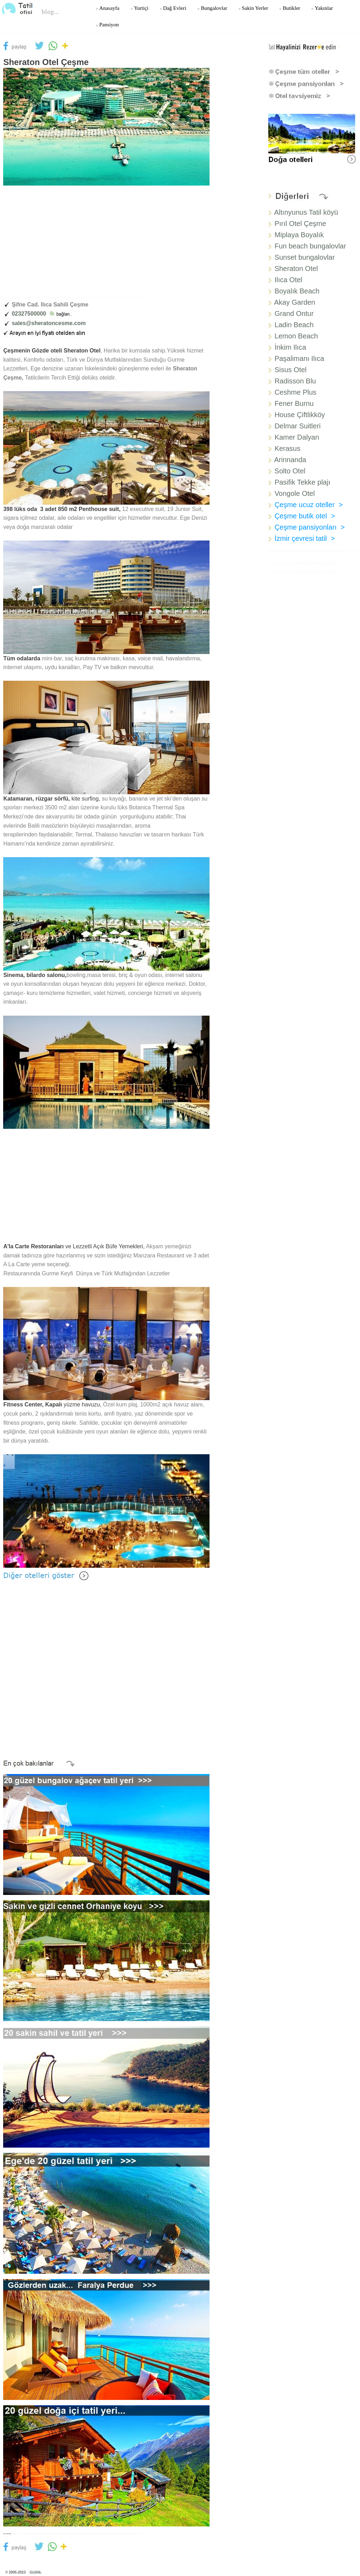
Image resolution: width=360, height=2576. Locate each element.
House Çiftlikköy (300, 415)
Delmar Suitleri (298, 426)
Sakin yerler (253, 8)
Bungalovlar (212, 8)
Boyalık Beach (297, 291)
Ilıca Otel (288, 280)
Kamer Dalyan (297, 437)
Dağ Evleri (172, 8)
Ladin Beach (294, 325)
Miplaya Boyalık (299, 235)
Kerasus (287, 448)
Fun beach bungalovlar (310, 246)
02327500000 (42, 314)
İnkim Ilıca (290, 347)
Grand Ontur (294, 313)
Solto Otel (288, 471)
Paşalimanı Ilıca (299, 358)
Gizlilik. (36, 2572)
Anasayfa (107, 8)
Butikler (289, 8)
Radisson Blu (295, 381)
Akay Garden (294, 302)
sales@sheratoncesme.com (48, 323)
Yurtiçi (139, 8)
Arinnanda (290, 460)
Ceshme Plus (295, 392)
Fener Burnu (294, 403)
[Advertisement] (106, 246)
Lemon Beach (296, 336)
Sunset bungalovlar (305, 257)
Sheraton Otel (296, 268)
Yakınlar (322, 8)
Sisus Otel (291, 370)
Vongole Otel (295, 493)
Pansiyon (107, 24)
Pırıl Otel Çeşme (300, 223)
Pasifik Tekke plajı (302, 482)
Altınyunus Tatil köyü (306, 212)
